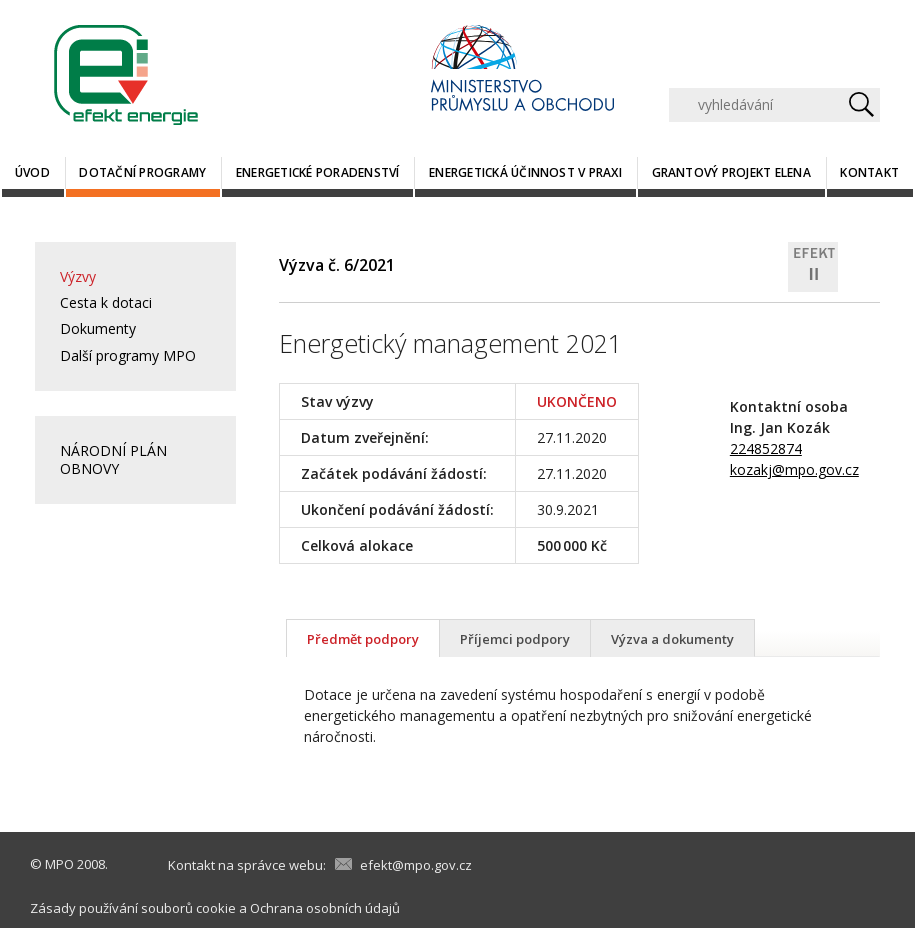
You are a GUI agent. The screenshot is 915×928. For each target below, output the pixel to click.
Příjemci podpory (515, 639)
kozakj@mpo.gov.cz (794, 469)
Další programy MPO (128, 355)
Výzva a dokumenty (672, 639)
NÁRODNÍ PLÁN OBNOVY (113, 459)
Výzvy (78, 276)
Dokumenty (98, 328)
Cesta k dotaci (106, 302)
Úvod (32, 172)
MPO (59, 864)
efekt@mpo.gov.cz (416, 864)
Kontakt (869, 172)
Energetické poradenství (318, 172)
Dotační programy (142, 172)
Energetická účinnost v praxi (525, 172)
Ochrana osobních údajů (325, 908)
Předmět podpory (363, 639)
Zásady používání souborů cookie (133, 908)
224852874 (766, 448)
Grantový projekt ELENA (731, 172)
